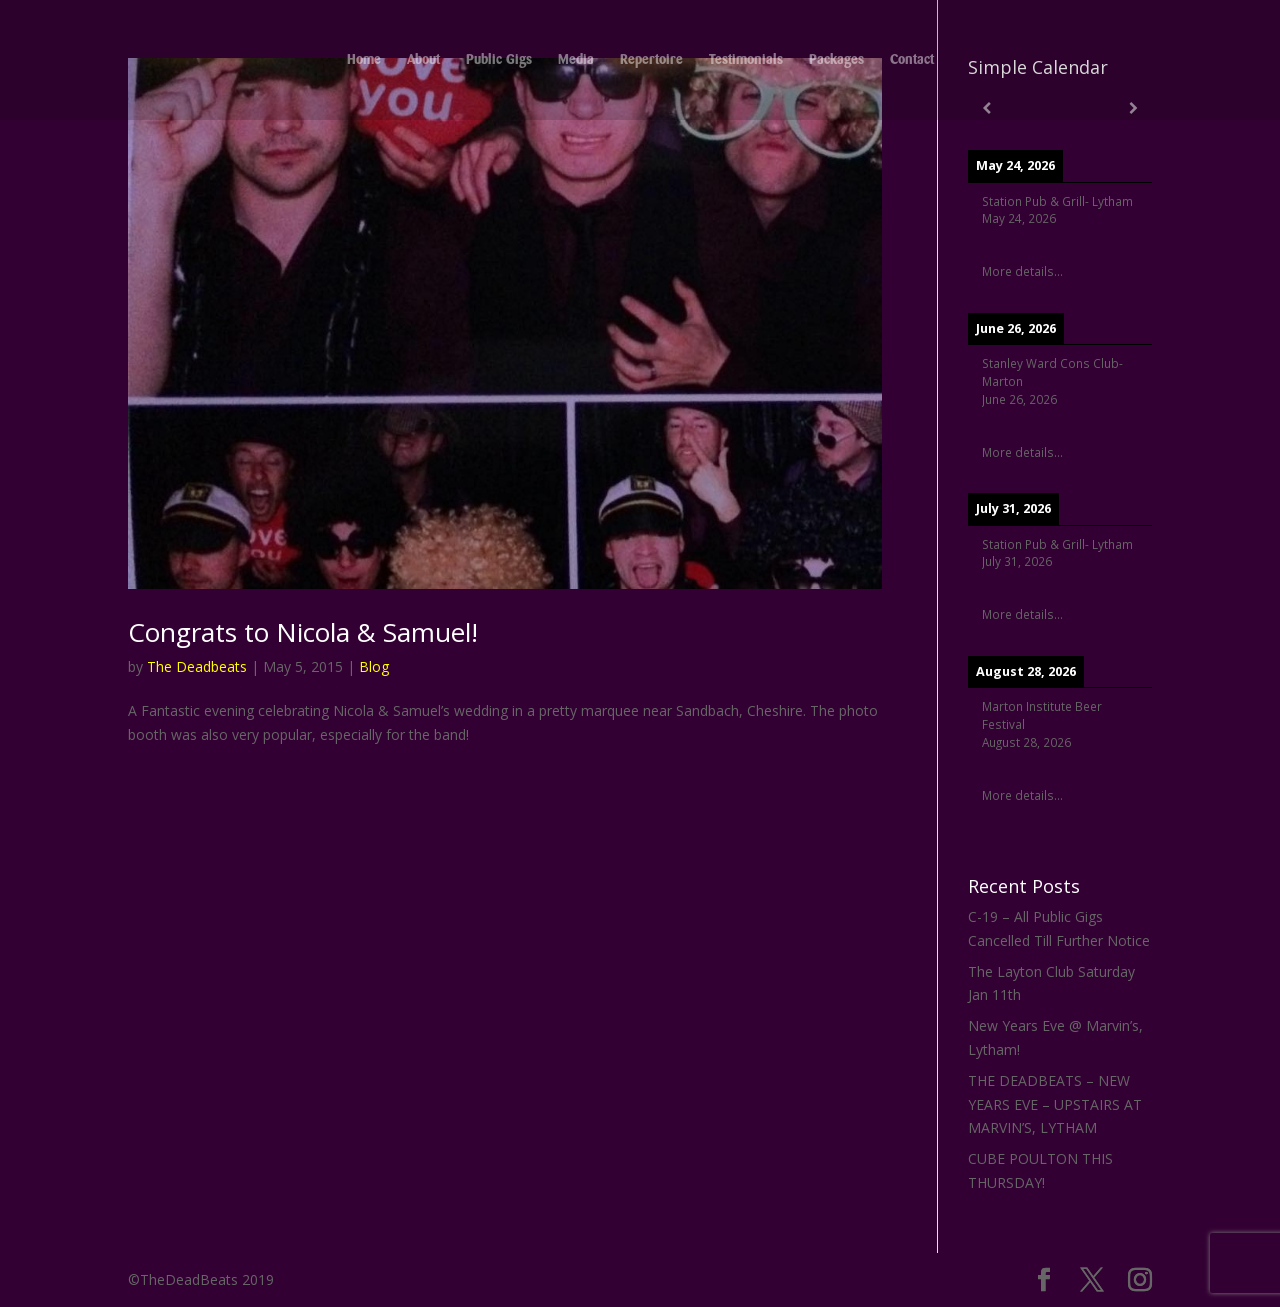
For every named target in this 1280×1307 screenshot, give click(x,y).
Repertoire (651, 60)
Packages (836, 60)
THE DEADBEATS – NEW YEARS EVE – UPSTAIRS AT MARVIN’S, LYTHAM (1055, 1104)
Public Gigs (499, 60)
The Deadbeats (197, 666)
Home (364, 60)
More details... (1022, 271)
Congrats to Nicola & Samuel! (303, 632)
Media (576, 60)
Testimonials (746, 60)
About (423, 60)
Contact (912, 60)
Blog (374, 666)
